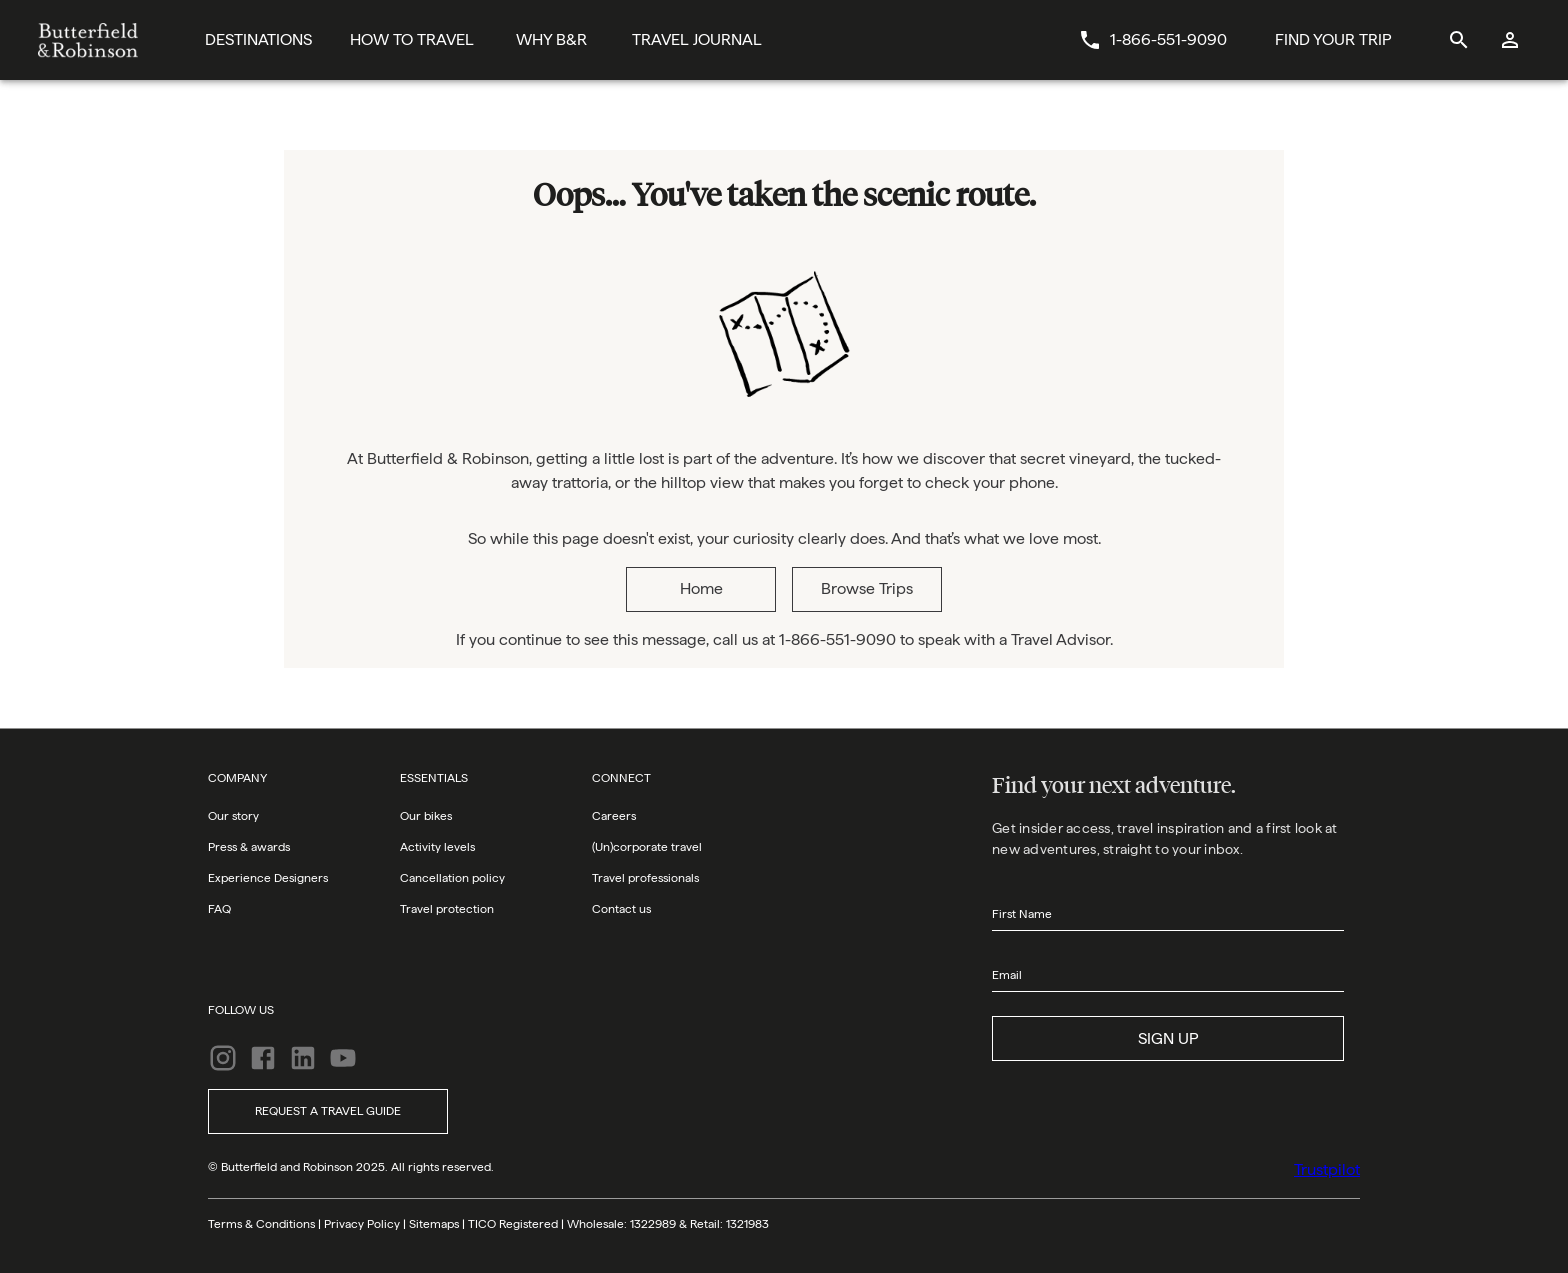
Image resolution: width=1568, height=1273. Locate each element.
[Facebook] (263, 1058)
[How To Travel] (412, 40)
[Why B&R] (551, 40)
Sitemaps (434, 1224)
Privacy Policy (362, 1224)
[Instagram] (223, 1058)
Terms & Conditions (261, 1224)
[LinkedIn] (303, 1058)
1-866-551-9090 (1168, 39)
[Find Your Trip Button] (1333, 40)
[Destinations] (258, 40)
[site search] (1458, 40)
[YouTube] (343, 1058)
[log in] (1510, 40)
